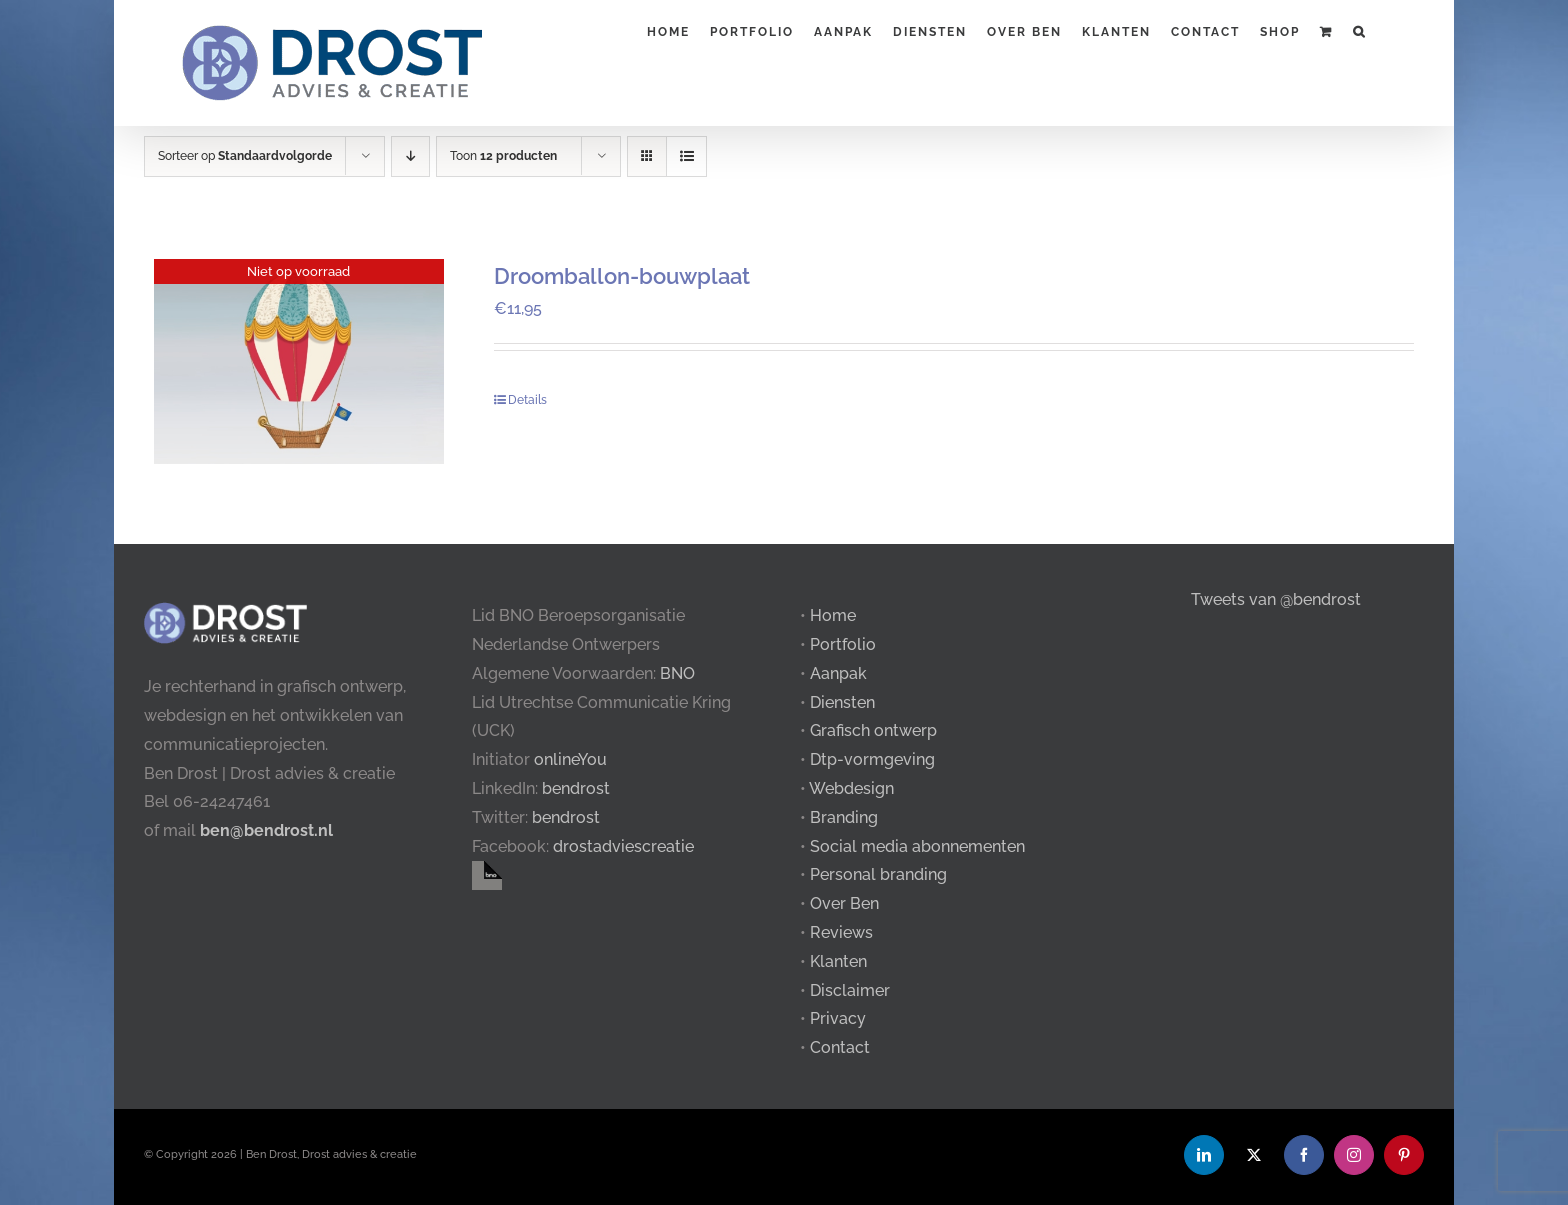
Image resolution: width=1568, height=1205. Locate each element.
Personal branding (878, 874)
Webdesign (851, 788)
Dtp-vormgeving (872, 759)
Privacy (838, 1018)
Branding (844, 817)
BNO (677, 673)
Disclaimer (850, 990)
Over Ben (844, 903)
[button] (1359, 30)
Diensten (842, 702)
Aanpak (838, 673)
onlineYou (570, 759)
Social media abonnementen (917, 846)
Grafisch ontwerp (873, 730)
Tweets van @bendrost (1276, 599)
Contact (840, 1047)
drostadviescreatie (623, 846)
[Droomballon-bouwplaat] (299, 361)
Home (833, 615)
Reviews (841, 932)
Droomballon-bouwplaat (622, 276)
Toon (503, 156)
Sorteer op (245, 156)
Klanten (838, 961)
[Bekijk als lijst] (686, 156)
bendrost (576, 788)
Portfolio (843, 644)
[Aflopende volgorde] (410, 156)
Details (527, 400)
